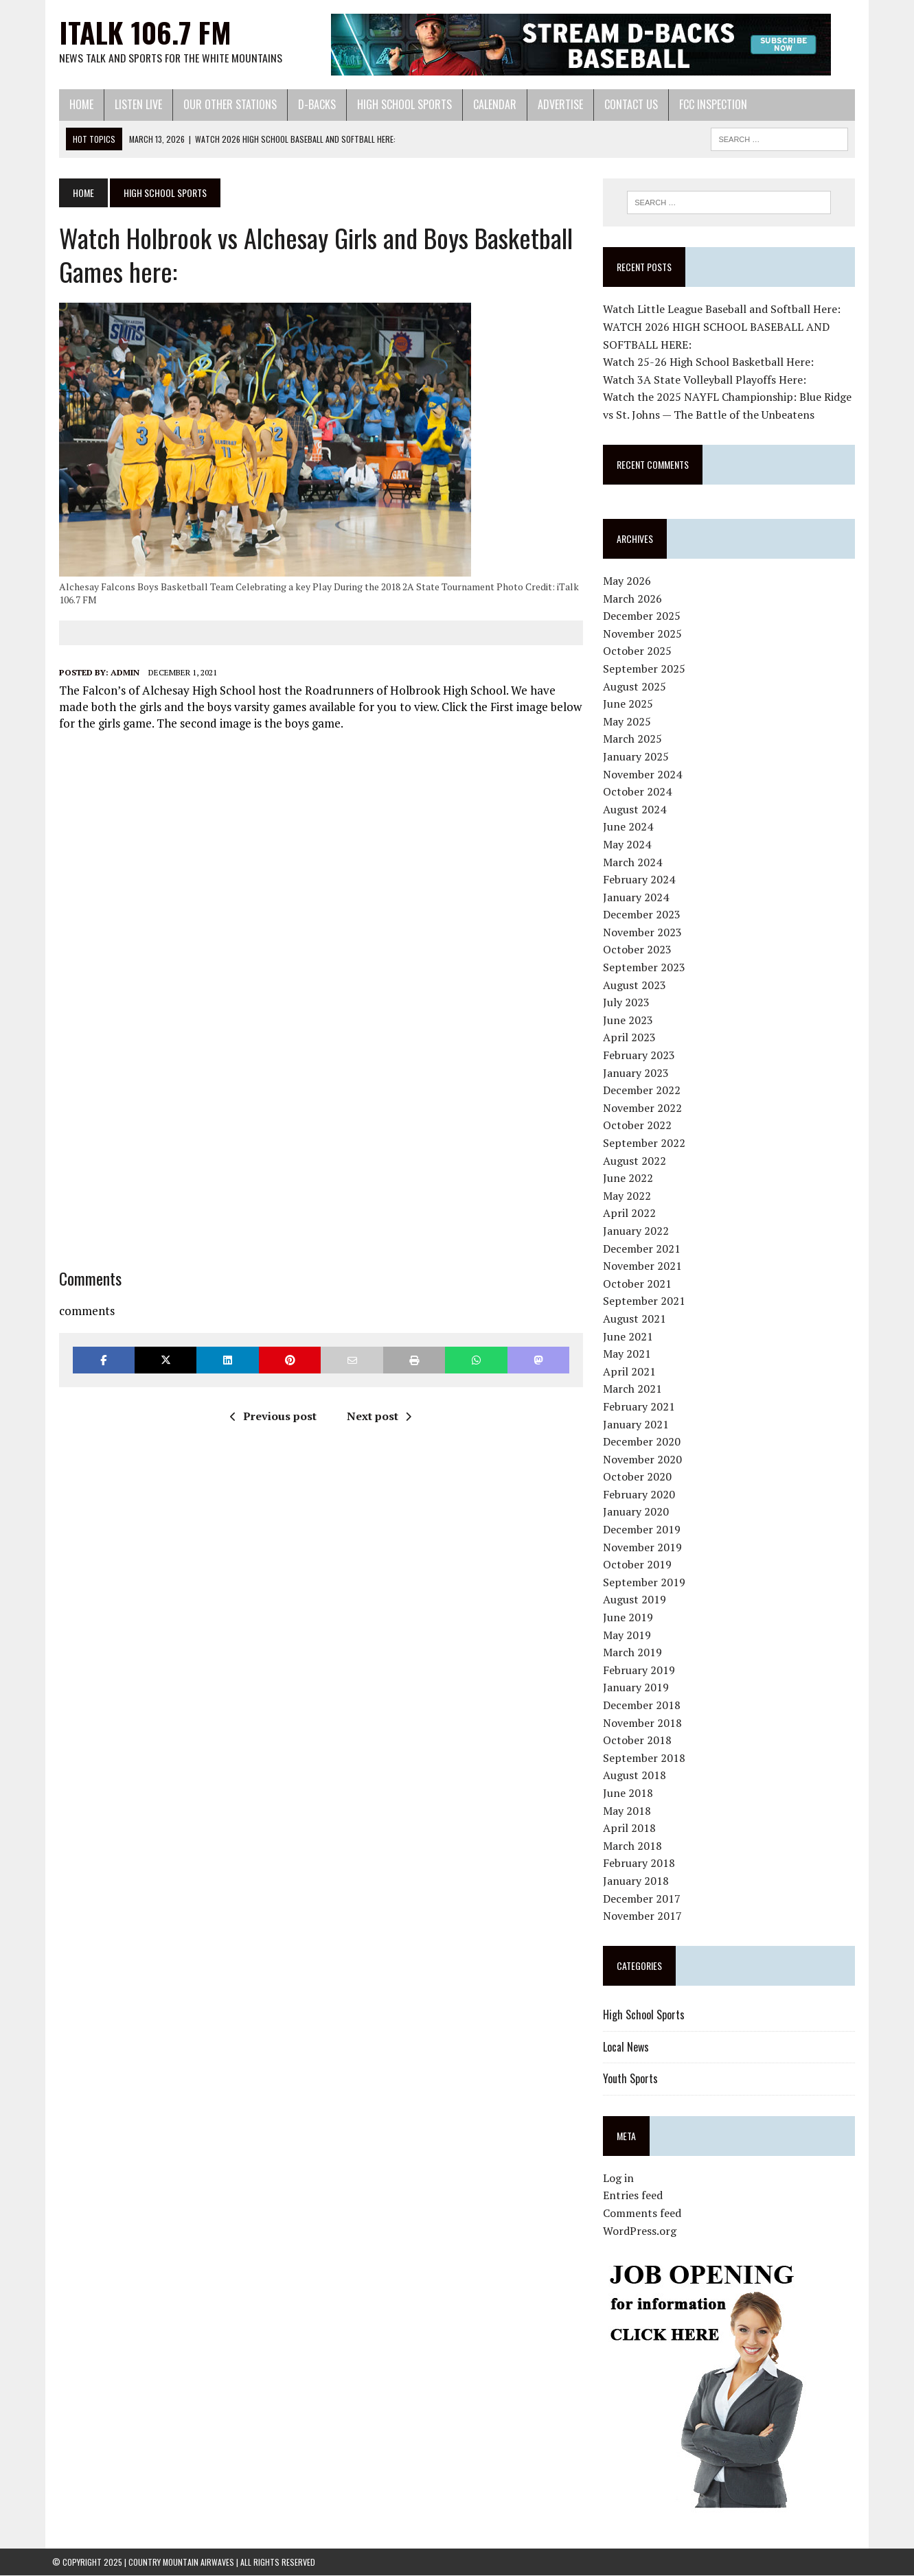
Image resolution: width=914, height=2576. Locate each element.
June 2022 (631, 1178)
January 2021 (639, 1424)
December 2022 (644, 1090)
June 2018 (631, 1793)
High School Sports (397, 104)
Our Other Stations (223, 104)
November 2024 (645, 774)
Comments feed (645, 2213)
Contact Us (624, 104)
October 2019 (640, 1565)
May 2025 (630, 721)
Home (74, 104)
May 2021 (630, 1354)
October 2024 (640, 792)
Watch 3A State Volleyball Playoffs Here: (707, 380)
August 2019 (637, 1600)
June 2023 (631, 1020)
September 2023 (647, 967)
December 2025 (644, 616)
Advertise (553, 104)
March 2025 (635, 739)
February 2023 (642, 1055)
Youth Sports (633, 2079)
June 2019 (631, 1617)
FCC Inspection (706, 104)
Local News (629, 2047)
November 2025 (645, 633)
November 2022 (645, 1107)
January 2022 (639, 1231)
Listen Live (131, 104)
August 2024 (637, 809)
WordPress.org (642, 2230)
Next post (377, 1416)
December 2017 (644, 1898)
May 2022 (630, 1195)
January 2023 (639, 1072)
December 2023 (644, 915)
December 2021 (644, 1248)
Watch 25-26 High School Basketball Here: (711, 362)
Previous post (271, 1416)
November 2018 (645, 1722)
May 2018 (630, 1810)
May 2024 (630, 844)
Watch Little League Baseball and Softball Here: (724, 309)
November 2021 (645, 1266)
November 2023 (645, 932)
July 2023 (629, 1002)
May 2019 (630, 1635)
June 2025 (631, 704)
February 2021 (642, 1407)
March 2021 (635, 1389)
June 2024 (631, 827)
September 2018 (647, 1757)
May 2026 (630, 581)
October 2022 (640, 1125)
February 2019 (642, 1670)
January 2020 (639, 1512)
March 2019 (635, 1652)
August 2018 (637, 1775)
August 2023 (637, 985)
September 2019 (647, 1582)
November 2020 (645, 1459)
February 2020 (642, 1494)
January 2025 (639, 757)
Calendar (488, 104)
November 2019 (645, 1547)
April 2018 (632, 1828)
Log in (621, 2178)
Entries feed (635, 2195)
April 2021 (632, 1371)
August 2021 (637, 1319)
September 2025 (647, 669)
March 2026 (635, 598)
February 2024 (642, 879)
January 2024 (639, 897)
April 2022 (632, 1213)
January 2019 (639, 1687)
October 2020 (640, 1477)
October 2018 (640, 1740)
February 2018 (642, 1863)
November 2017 (645, 1916)
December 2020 (644, 1442)
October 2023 (640, 950)
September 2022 (647, 1143)
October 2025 (640, 651)
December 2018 (644, 1705)
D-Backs (310, 104)
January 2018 (639, 1881)
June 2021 (631, 1336)
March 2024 (635, 862)
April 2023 (632, 1037)
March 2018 (635, 1845)
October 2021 (640, 1283)
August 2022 (637, 1160)
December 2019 (644, 1530)
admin (118, 672)
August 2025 (637, 686)
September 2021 (647, 1301)
